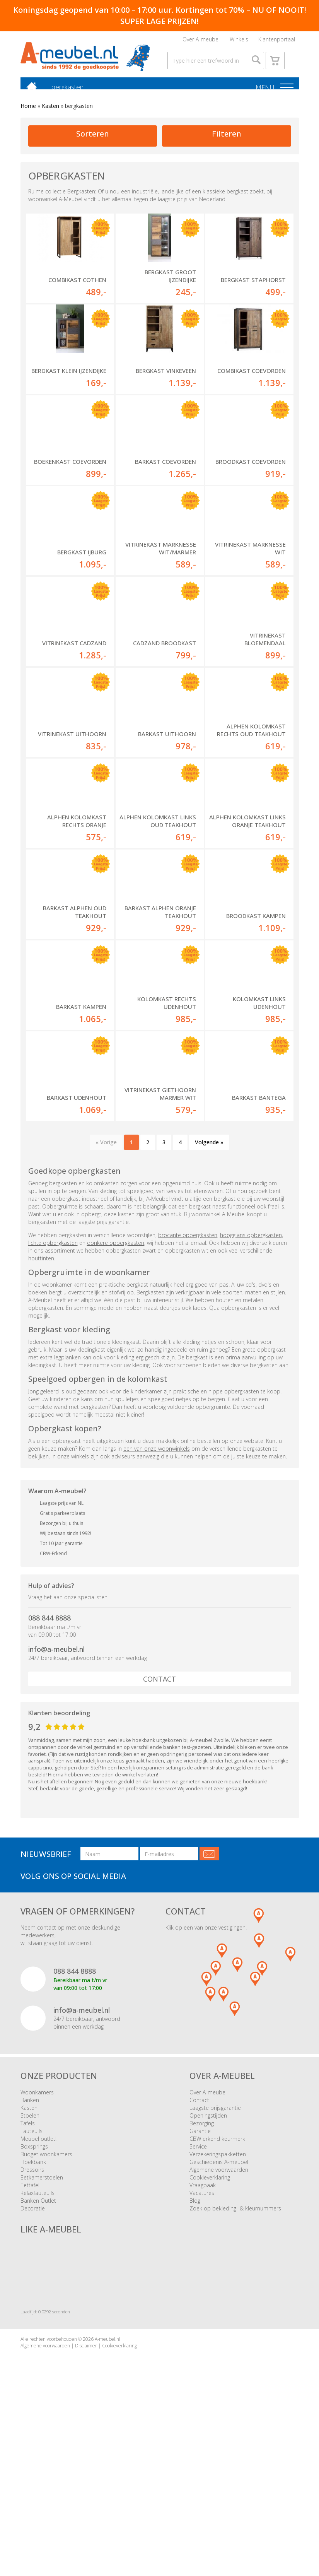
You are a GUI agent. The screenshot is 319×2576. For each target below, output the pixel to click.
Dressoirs (32, 2317)
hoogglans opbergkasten (251, 1382)
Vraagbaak (202, 2332)
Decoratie (32, 2355)
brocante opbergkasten (187, 1382)
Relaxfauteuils (37, 2340)
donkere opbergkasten (115, 1389)
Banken (29, 2247)
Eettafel (29, 2332)
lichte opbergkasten (53, 1389)
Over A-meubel (201, 40)
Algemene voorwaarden (218, 2317)
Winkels (239, 40)
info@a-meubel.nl (56, 1796)
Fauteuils (31, 2278)
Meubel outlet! (38, 2286)
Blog (194, 2348)
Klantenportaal (276, 40)
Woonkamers (37, 2239)
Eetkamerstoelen (41, 2324)
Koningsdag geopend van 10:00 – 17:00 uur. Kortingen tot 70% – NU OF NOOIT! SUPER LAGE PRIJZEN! (159, 15)
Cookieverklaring (209, 2324)
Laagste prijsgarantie (215, 2255)
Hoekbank (33, 2309)
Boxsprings (34, 2293)
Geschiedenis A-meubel (218, 2309)
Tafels (27, 2270)
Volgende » (209, 1289)
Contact (159, 1826)
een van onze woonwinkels (156, 1595)
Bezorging (201, 2270)
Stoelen (29, 2263)
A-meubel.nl (107, 2486)
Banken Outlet (38, 2348)
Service (198, 2293)
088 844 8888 (49, 1765)
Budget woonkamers (46, 2301)
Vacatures (201, 2340)
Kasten (50, 121)
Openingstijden (208, 2263)
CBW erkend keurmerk (217, 2286)
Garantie (200, 2278)
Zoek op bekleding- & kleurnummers (235, 2355)
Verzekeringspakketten (217, 2301)
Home (28, 121)
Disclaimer (86, 2493)
